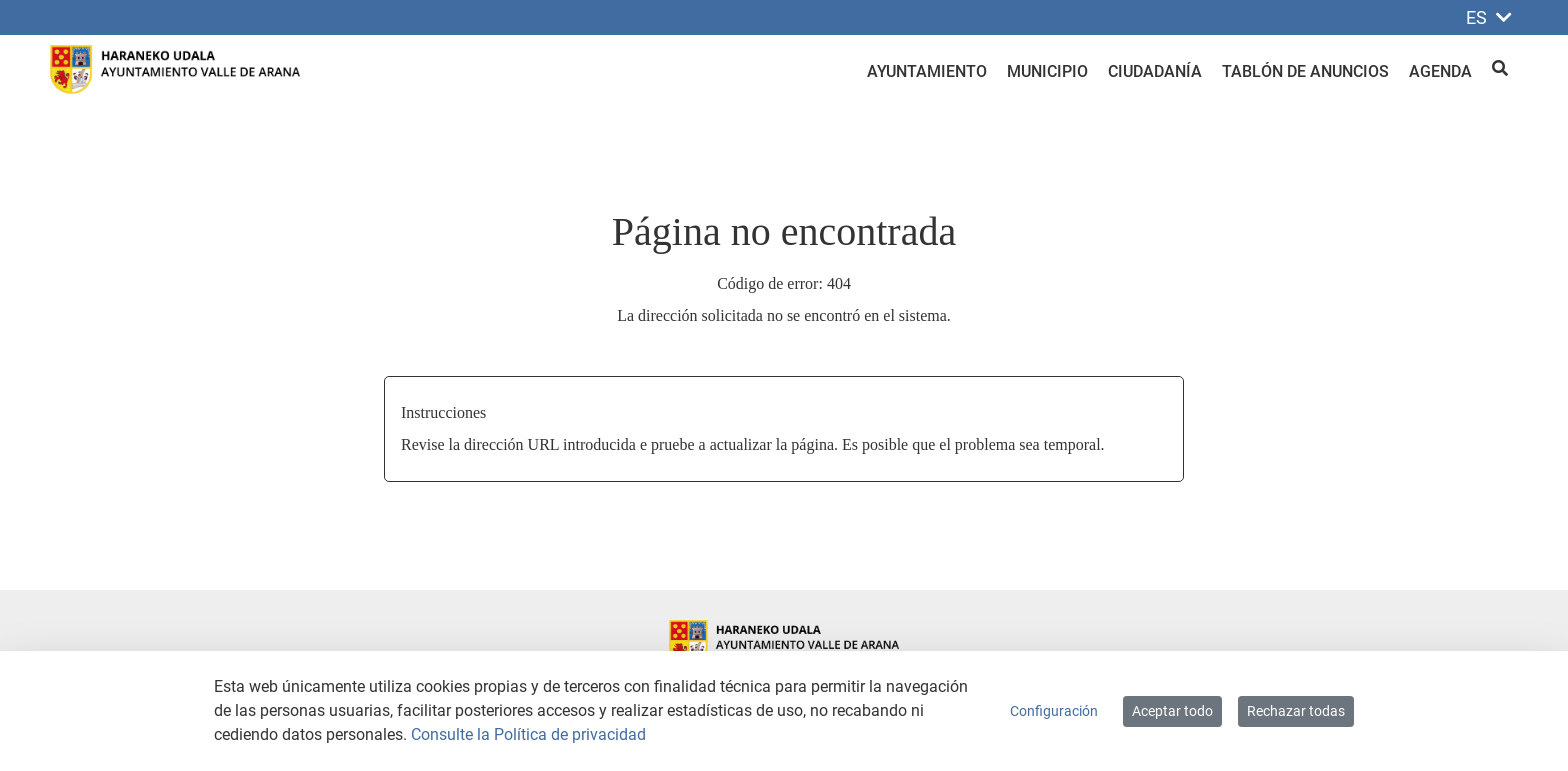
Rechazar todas (1296, 711)
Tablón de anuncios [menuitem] (1305, 71)
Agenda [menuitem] (1440, 71)
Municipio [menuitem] (1047, 71)
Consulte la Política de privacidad (528, 734)
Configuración (1054, 711)
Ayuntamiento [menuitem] (927, 71)
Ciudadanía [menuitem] (1155, 71)
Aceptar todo (1172, 711)
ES (1489, 17)
